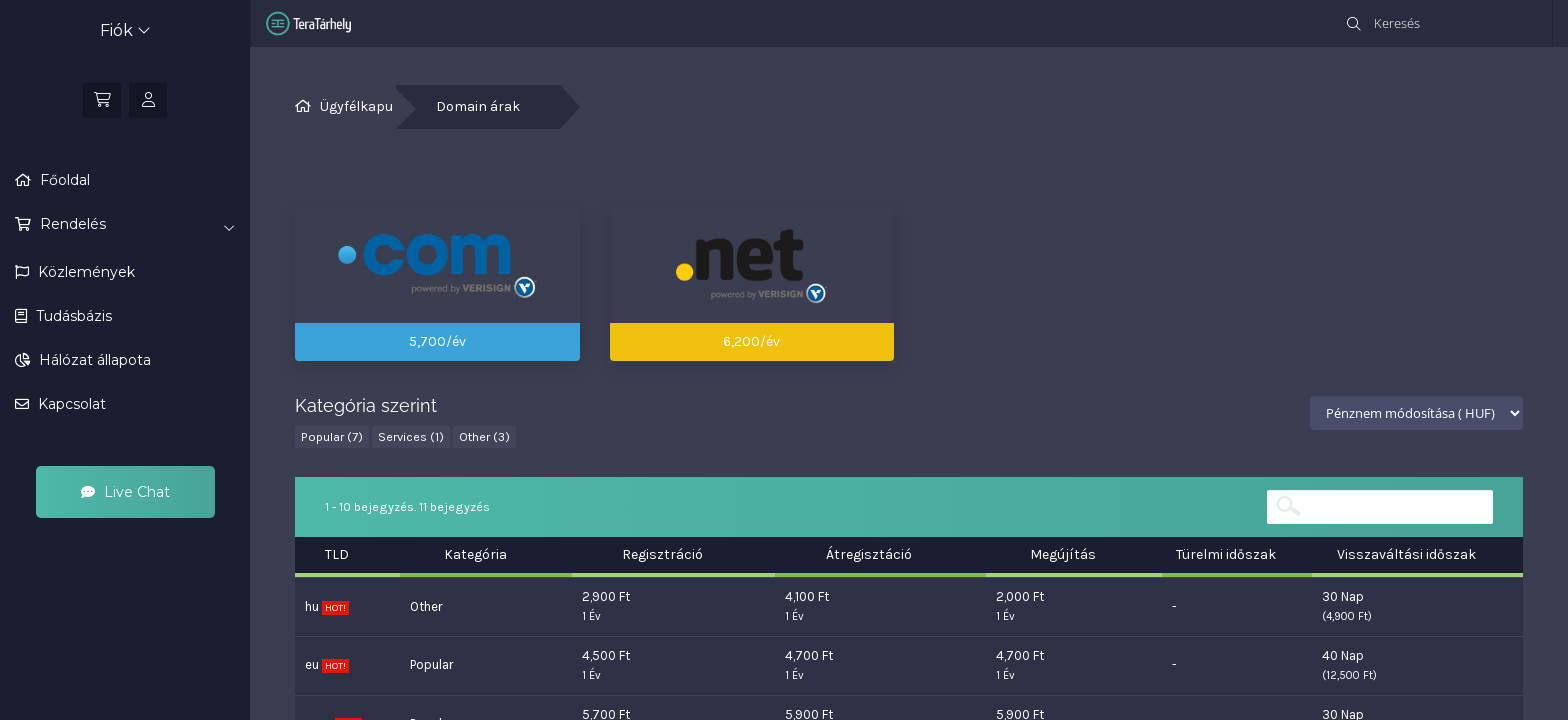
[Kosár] (102, 100)
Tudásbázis (72, 316)
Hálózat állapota (93, 360)
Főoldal (63, 180)
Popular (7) (332, 436)
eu (327, 665)
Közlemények (84, 272)
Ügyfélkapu (356, 106)
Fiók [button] (125, 30)
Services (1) (411, 436)
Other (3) (484, 436)
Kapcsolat (70, 404)
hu (327, 607)
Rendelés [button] (135, 225)
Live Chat (125, 492)
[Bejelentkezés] (148, 100)
